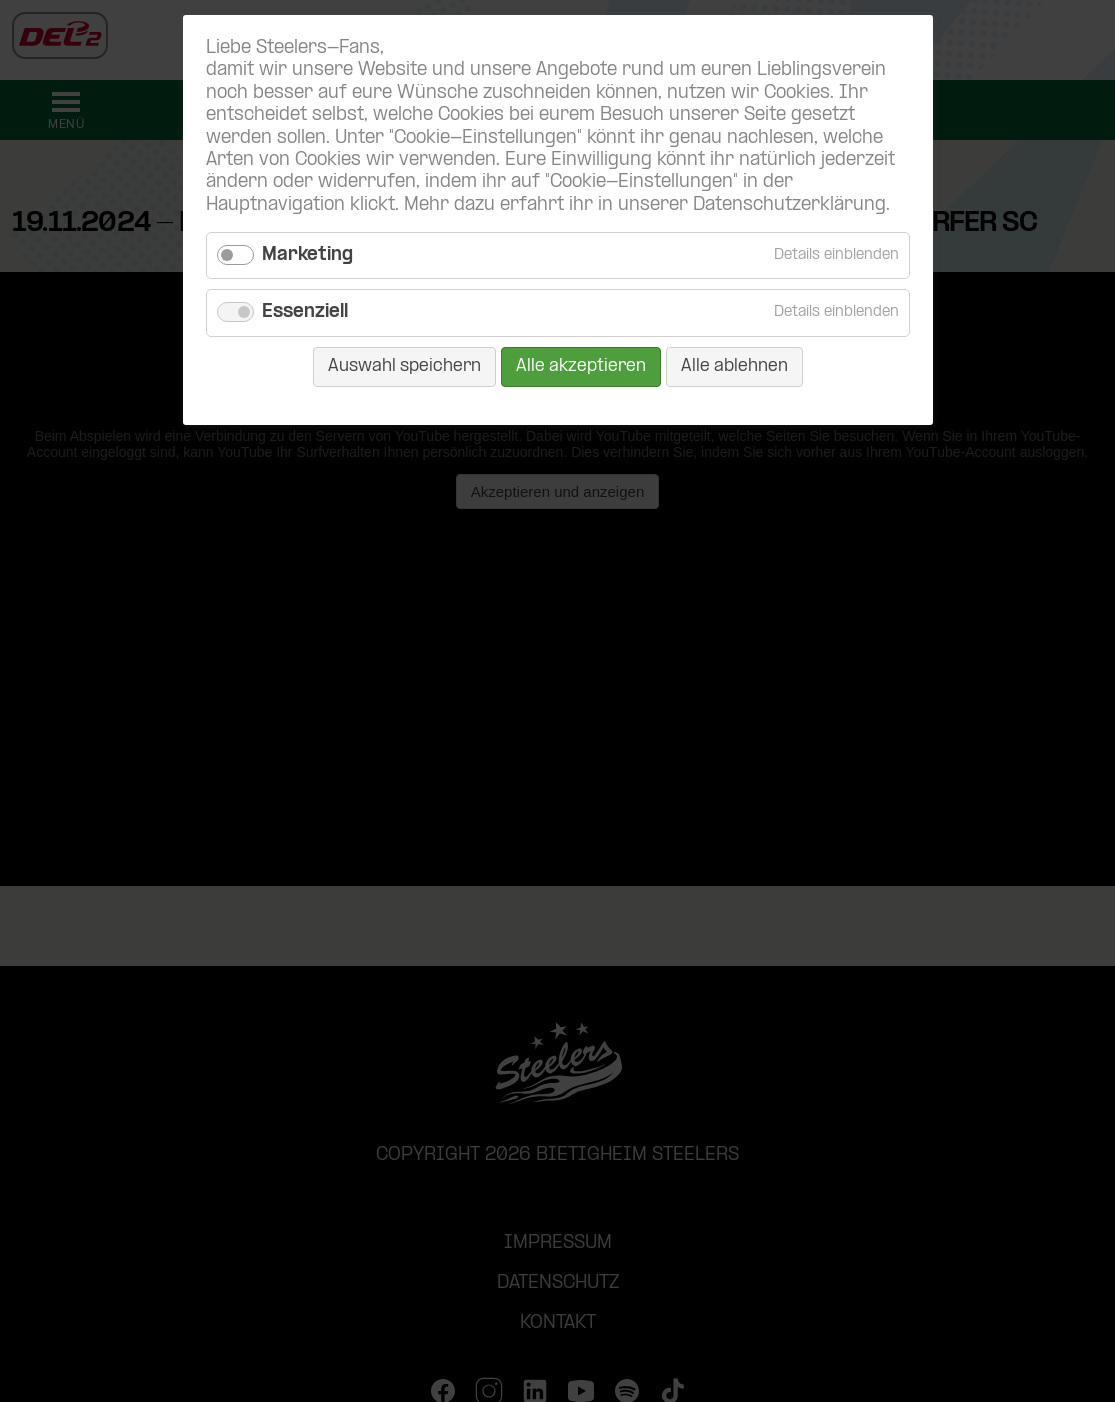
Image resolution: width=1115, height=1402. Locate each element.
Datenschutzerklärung (789, 205)
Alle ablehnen (734, 366)
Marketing (307, 255)
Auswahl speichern (404, 366)
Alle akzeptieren (581, 366)
